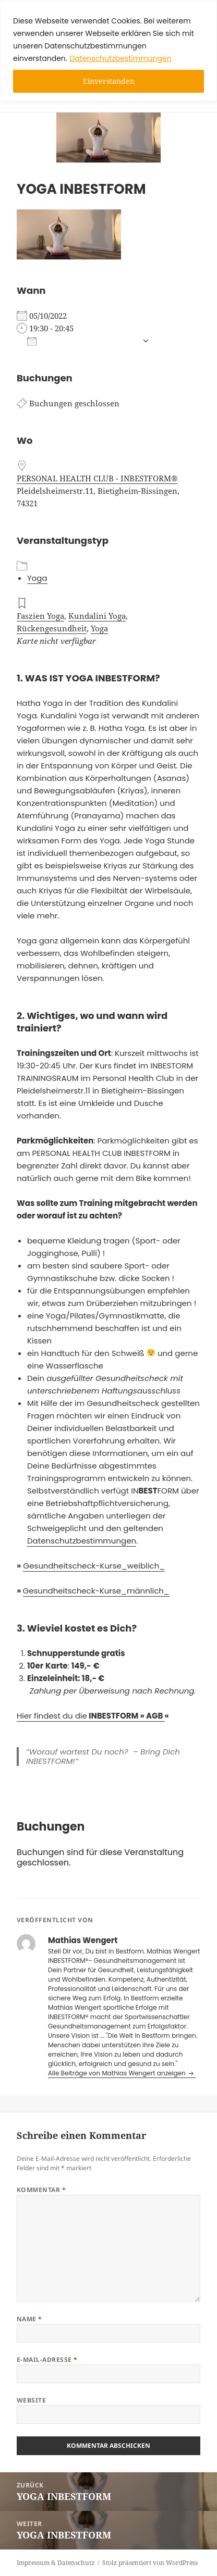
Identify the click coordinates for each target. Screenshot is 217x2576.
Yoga (37, 578)
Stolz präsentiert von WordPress (150, 2562)
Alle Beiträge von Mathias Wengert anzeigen (117, 2073)
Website (31, 2400)
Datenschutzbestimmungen (120, 58)
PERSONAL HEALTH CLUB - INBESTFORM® (97, 478)
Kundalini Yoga (97, 616)
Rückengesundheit (52, 628)
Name (29, 2318)
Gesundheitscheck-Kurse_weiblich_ (94, 1565)
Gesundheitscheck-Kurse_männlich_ (96, 1590)
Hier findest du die (91, 1715)
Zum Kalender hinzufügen (82, 341)
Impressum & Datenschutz (55, 2562)
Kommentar (41, 2189)
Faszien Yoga (40, 616)
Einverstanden (109, 81)
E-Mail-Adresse (47, 2359)
